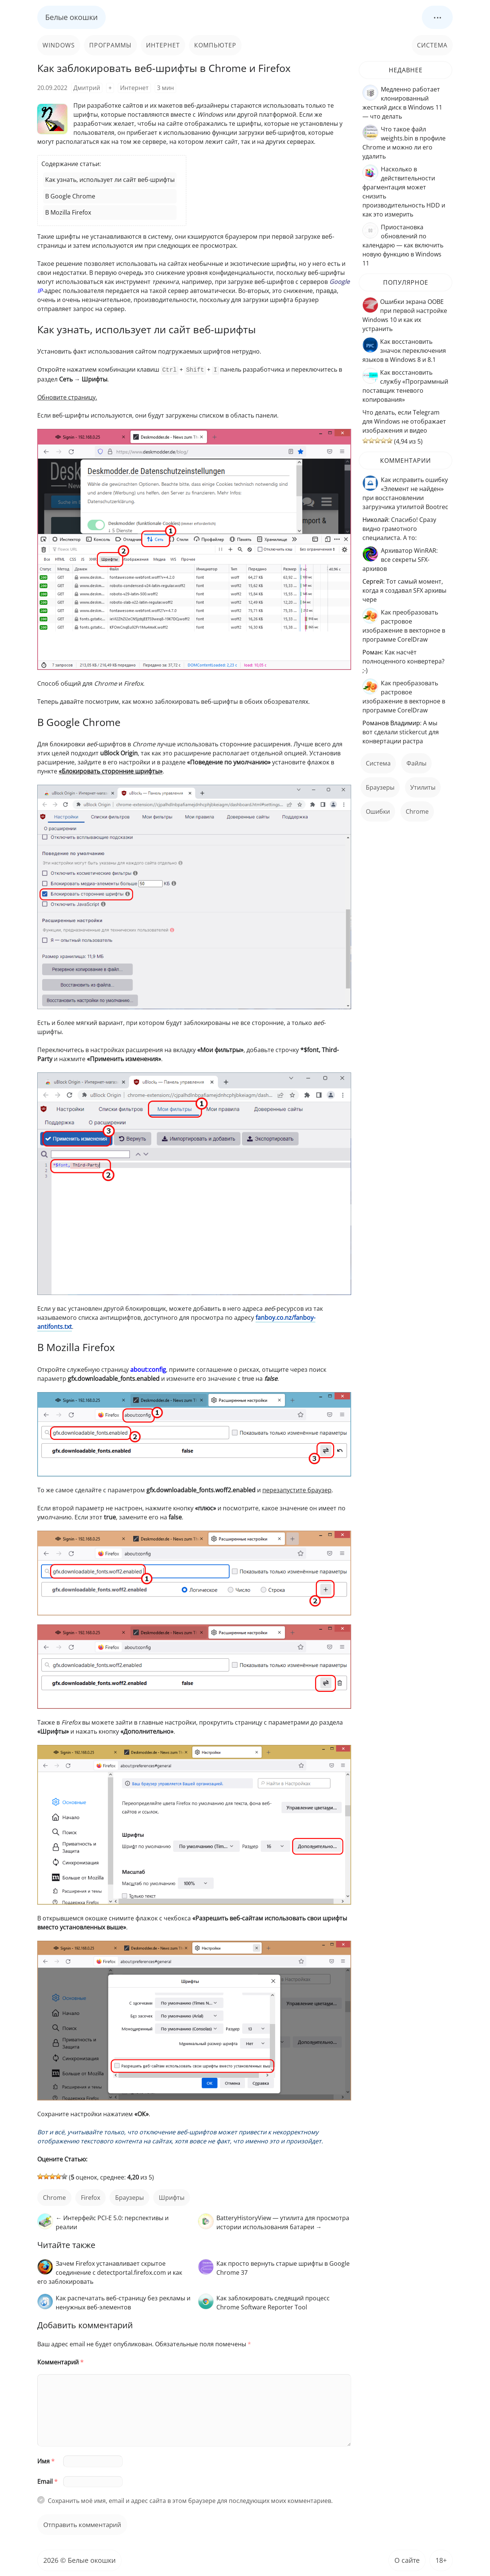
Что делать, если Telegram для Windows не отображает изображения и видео (404, 421)
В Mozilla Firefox (68, 212)
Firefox (90, 2197)
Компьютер (215, 45)
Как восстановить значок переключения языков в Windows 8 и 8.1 (404, 350)
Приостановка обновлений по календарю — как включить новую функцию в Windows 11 (402, 245)
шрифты (171, 2197)
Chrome (54, 2197)
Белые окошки (71, 17)
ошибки (378, 811)
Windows (59, 45)
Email (47, 2481)
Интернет (163, 45)
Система (432, 45)
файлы (416, 763)
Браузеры (129, 2197)
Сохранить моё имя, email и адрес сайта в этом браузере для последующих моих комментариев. (190, 2500)
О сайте (407, 2559)
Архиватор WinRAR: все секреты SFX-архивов (400, 559)
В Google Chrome (70, 196)
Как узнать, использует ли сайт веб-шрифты (110, 179)
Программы (110, 45)
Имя (46, 2460)
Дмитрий (86, 88)
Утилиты (422, 787)
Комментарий (60, 2361)
